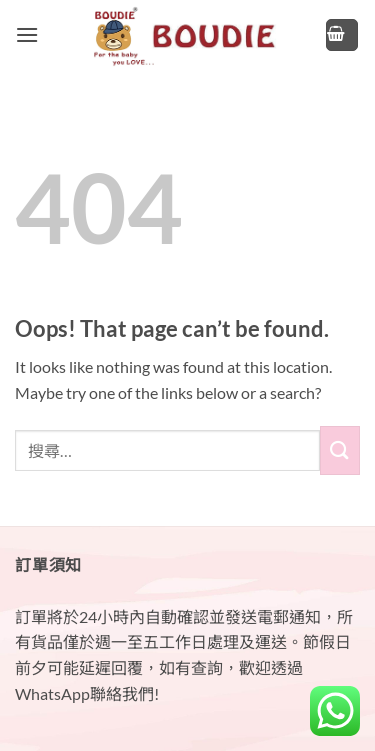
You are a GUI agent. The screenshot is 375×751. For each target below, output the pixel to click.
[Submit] (340, 450)
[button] (27, 34)
